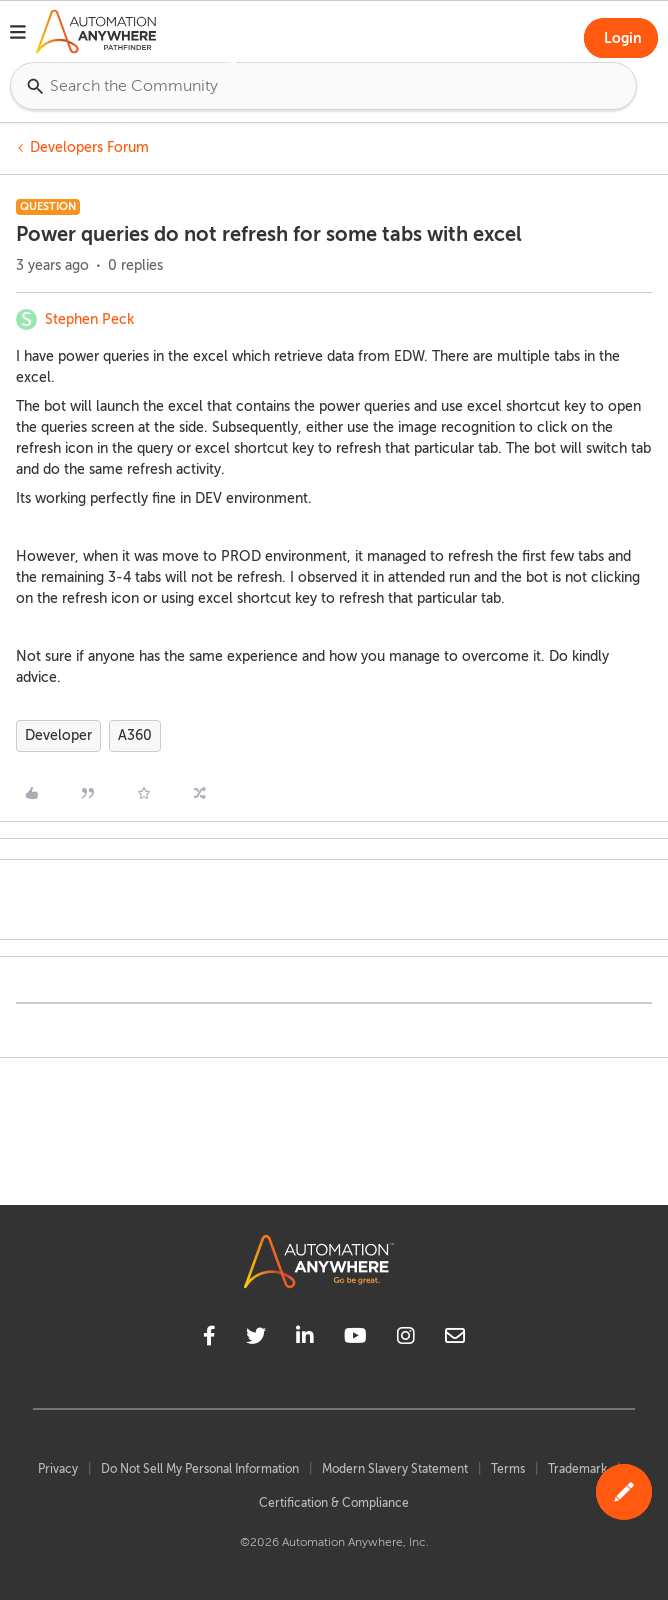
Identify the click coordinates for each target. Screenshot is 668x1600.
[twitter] (256, 1339)
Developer (58, 735)
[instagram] (406, 1339)
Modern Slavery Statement (395, 1469)
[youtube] (355, 1339)
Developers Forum (89, 147)
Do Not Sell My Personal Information (200, 1469)
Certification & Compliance (334, 1503)
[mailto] (455, 1339)
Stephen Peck (89, 319)
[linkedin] (305, 1339)
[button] (18, 35)
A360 (135, 735)
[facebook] (209, 1339)
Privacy (58, 1469)
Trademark (577, 1469)
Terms (508, 1469)
